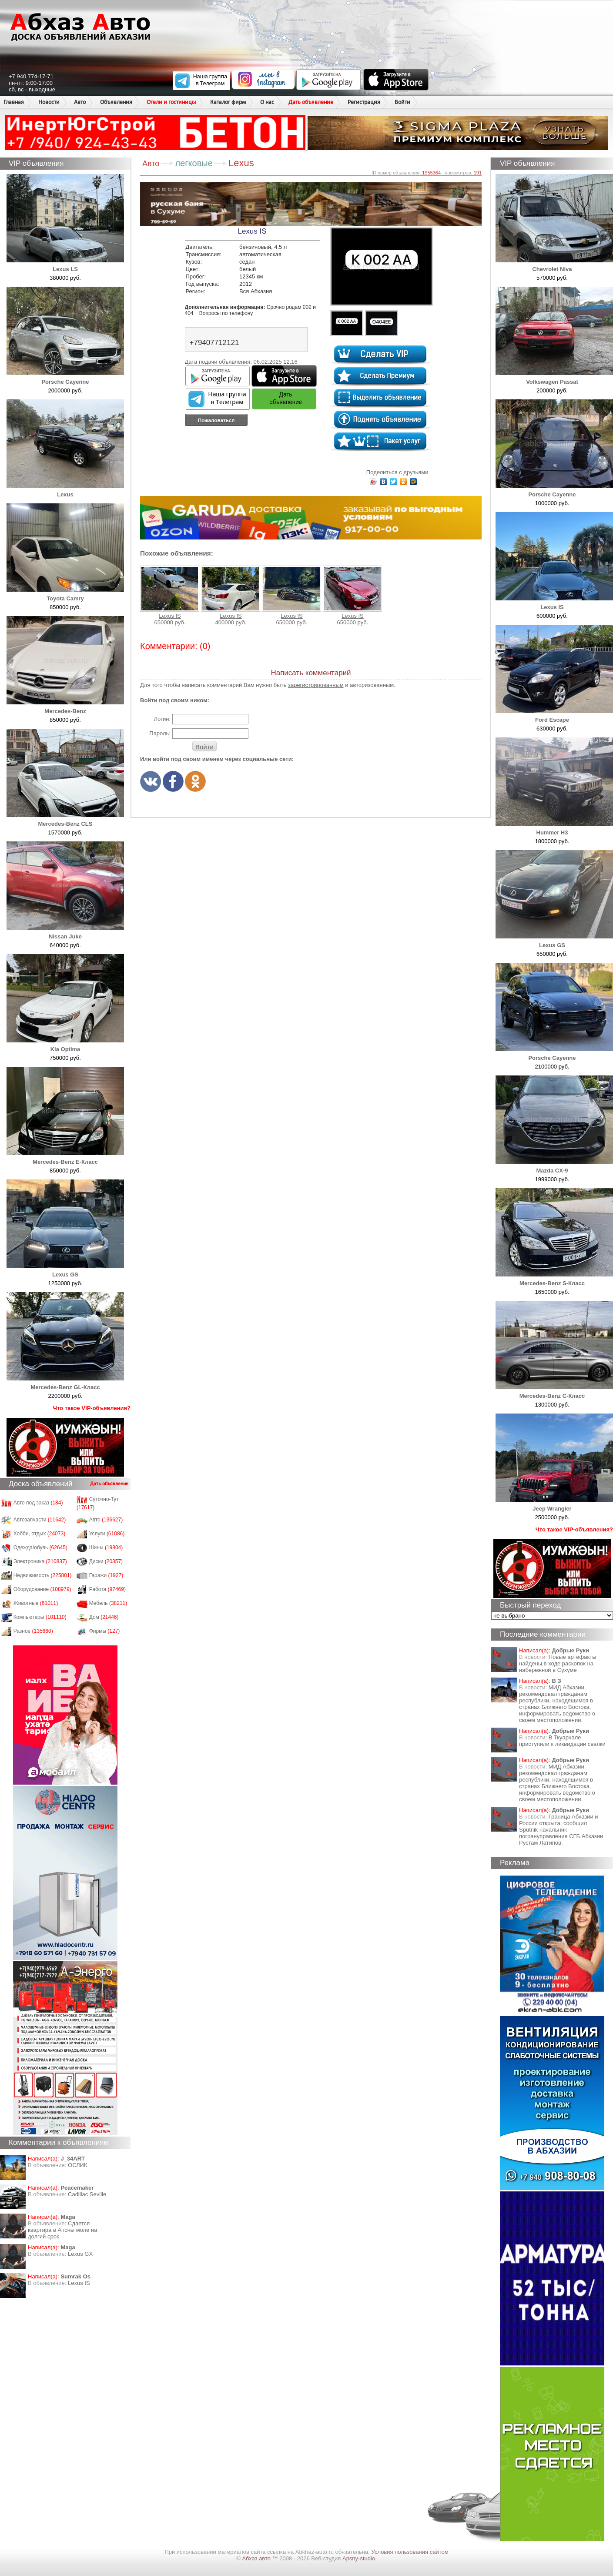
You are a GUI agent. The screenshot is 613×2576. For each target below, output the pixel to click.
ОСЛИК (77, 2165)
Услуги (107, 1534)
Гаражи (106, 1575)
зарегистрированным (316, 685)
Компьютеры (40, 1617)
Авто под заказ (38, 1503)
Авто (80, 102)
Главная (13, 102)
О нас (267, 102)
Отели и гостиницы (171, 102)
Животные (35, 1603)
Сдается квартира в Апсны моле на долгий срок (62, 2230)
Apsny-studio (358, 2558)
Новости (49, 102)
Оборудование (42, 1589)
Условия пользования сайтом (410, 2552)
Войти (402, 102)
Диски (106, 1561)
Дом (104, 1617)
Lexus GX (80, 2254)
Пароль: (160, 733)
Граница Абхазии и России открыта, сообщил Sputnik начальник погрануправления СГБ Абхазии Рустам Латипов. (561, 1829)
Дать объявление (310, 102)
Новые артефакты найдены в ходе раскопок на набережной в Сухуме (557, 1663)
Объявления (116, 102)
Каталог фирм (228, 102)
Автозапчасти (39, 1520)
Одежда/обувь (40, 1547)
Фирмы (104, 1631)
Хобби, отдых (39, 1534)
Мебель (108, 1603)
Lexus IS (79, 2283)
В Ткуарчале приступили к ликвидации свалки (562, 1740)
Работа (107, 1589)
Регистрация (364, 102)
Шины (106, 1547)
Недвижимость (42, 1575)
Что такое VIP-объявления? (92, 1408)
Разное (33, 1631)
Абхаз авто (257, 2558)
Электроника (40, 1561)
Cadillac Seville (87, 2194)
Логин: (162, 719)
